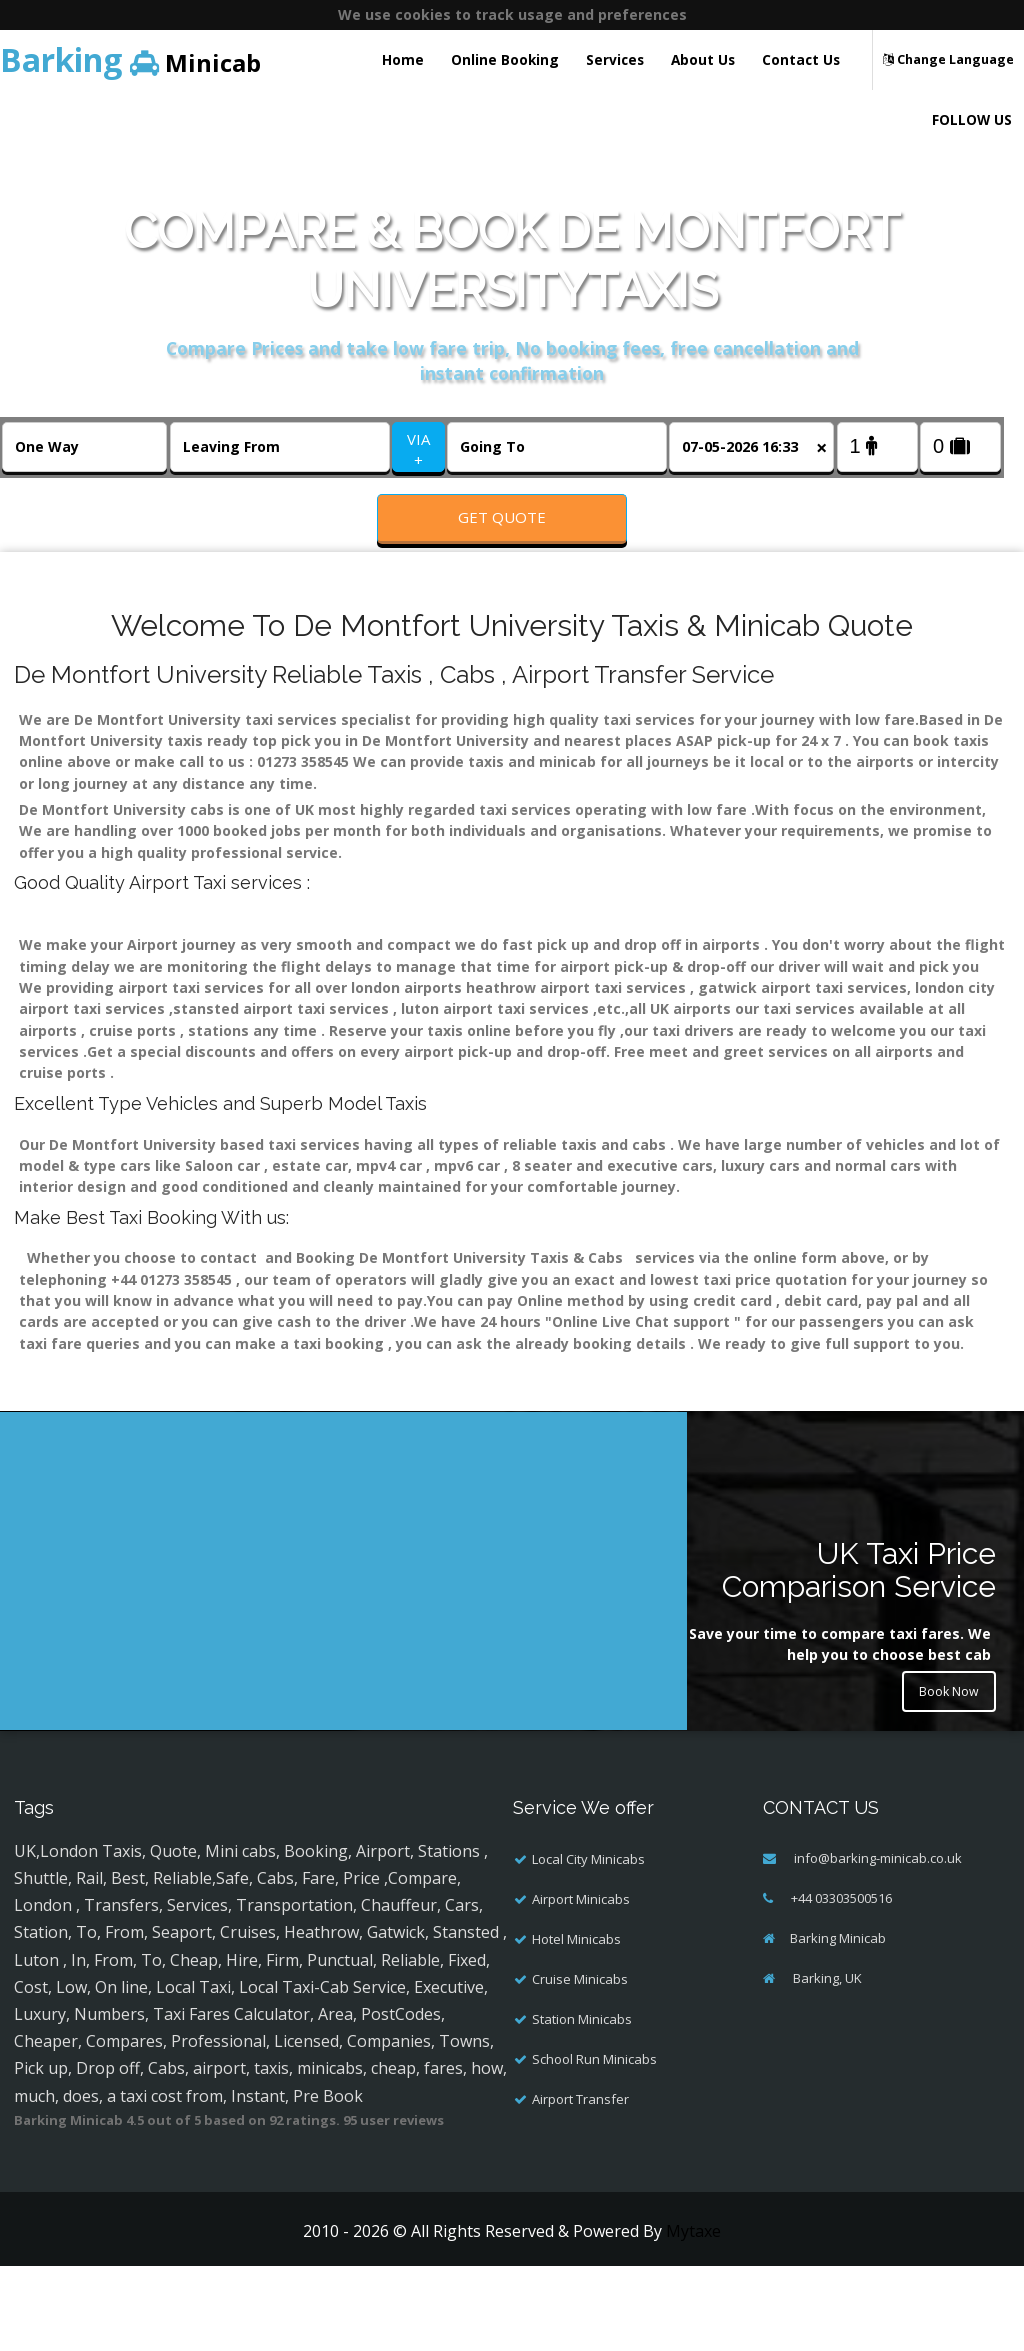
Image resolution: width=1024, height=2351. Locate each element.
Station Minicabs (582, 2080)
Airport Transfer (580, 2160)
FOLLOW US (972, 119)
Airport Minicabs (581, 1960)
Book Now (944, 1758)
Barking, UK (826, 2039)
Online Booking (505, 59)
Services (615, 59)
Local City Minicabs (588, 1920)
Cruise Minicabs (580, 2040)
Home (403, 59)
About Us (703, 59)
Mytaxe (693, 2292)
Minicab (130, 59)
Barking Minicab (838, 1999)
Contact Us (801, 59)
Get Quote (502, 517)
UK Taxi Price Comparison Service (859, 1631)
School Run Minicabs (594, 2120)
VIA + (418, 449)
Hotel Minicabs (576, 2000)
